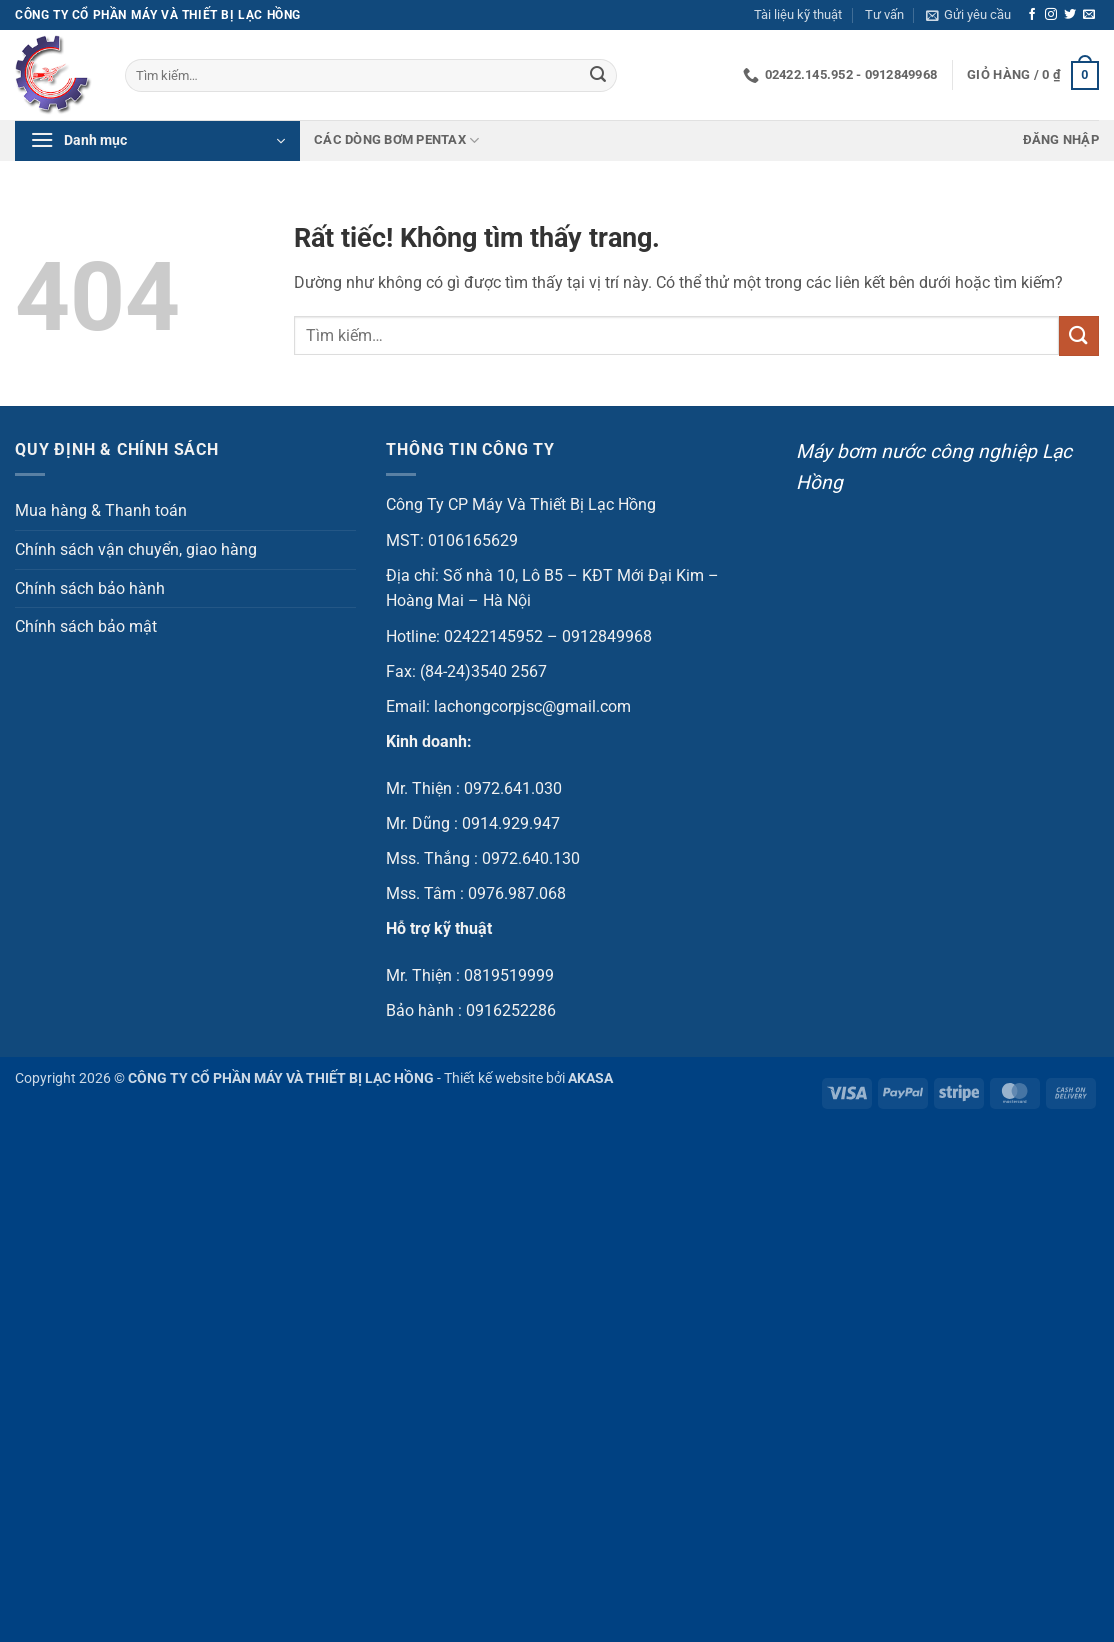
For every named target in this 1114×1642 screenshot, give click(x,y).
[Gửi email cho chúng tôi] (1089, 15)
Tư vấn (884, 14)
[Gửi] (598, 76)
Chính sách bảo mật (86, 626)
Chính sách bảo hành (90, 588)
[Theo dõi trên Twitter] (1070, 15)
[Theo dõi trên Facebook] (1032, 15)
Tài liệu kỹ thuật (798, 14)
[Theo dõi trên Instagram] (1051, 15)
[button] (968, 15)
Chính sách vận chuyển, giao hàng (136, 549)
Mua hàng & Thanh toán (101, 510)
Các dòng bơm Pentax (396, 140)
